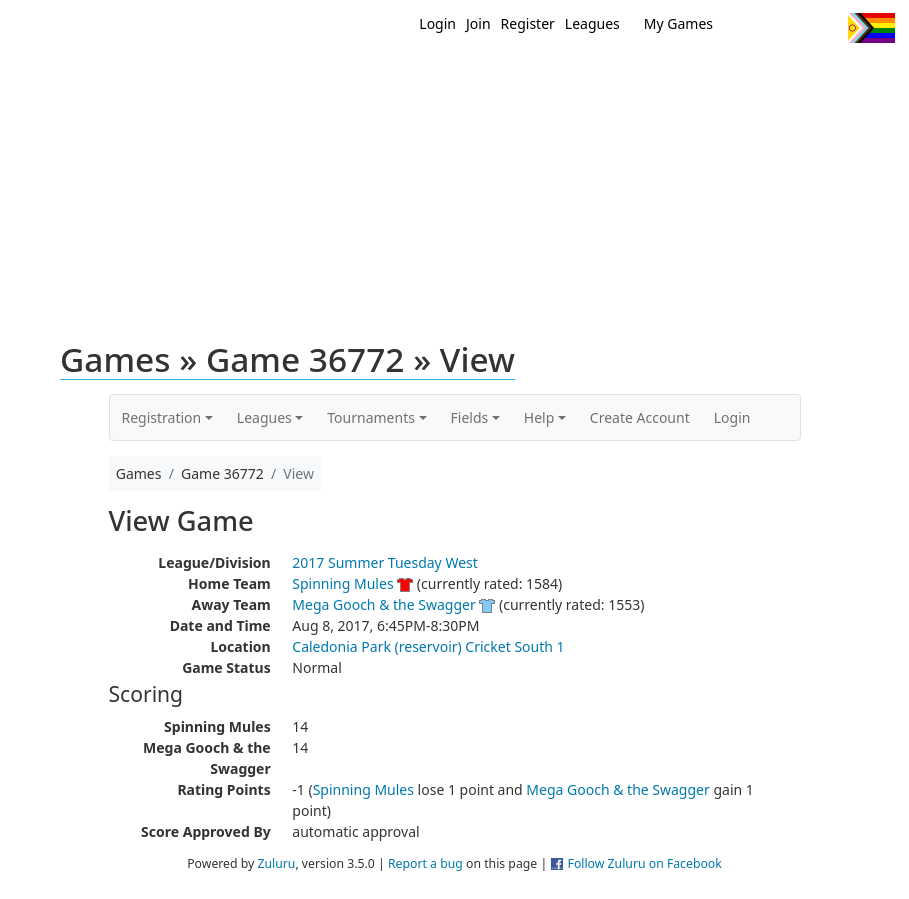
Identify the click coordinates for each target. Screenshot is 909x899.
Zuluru (276, 863)
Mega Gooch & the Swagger (383, 604)
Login (437, 23)
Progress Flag (871, 28)
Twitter (750, 28)
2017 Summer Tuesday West (385, 562)
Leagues (592, 23)
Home (380, 78)
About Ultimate (752, 78)
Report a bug (425, 863)
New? (439, 78)
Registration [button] (162, 417)
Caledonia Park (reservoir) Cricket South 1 (428, 646)
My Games (678, 23)
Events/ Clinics (620, 78)
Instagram (824, 28)
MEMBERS (511, 78)
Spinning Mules (342, 583)
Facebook (787, 28)
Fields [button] (470, 417)
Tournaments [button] (371, 417)
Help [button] (539, 417)
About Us (864, 78)
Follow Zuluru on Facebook (645, 863)
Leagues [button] (264, 417)
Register (528, 23)
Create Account (640, 417)
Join (478, 23)
